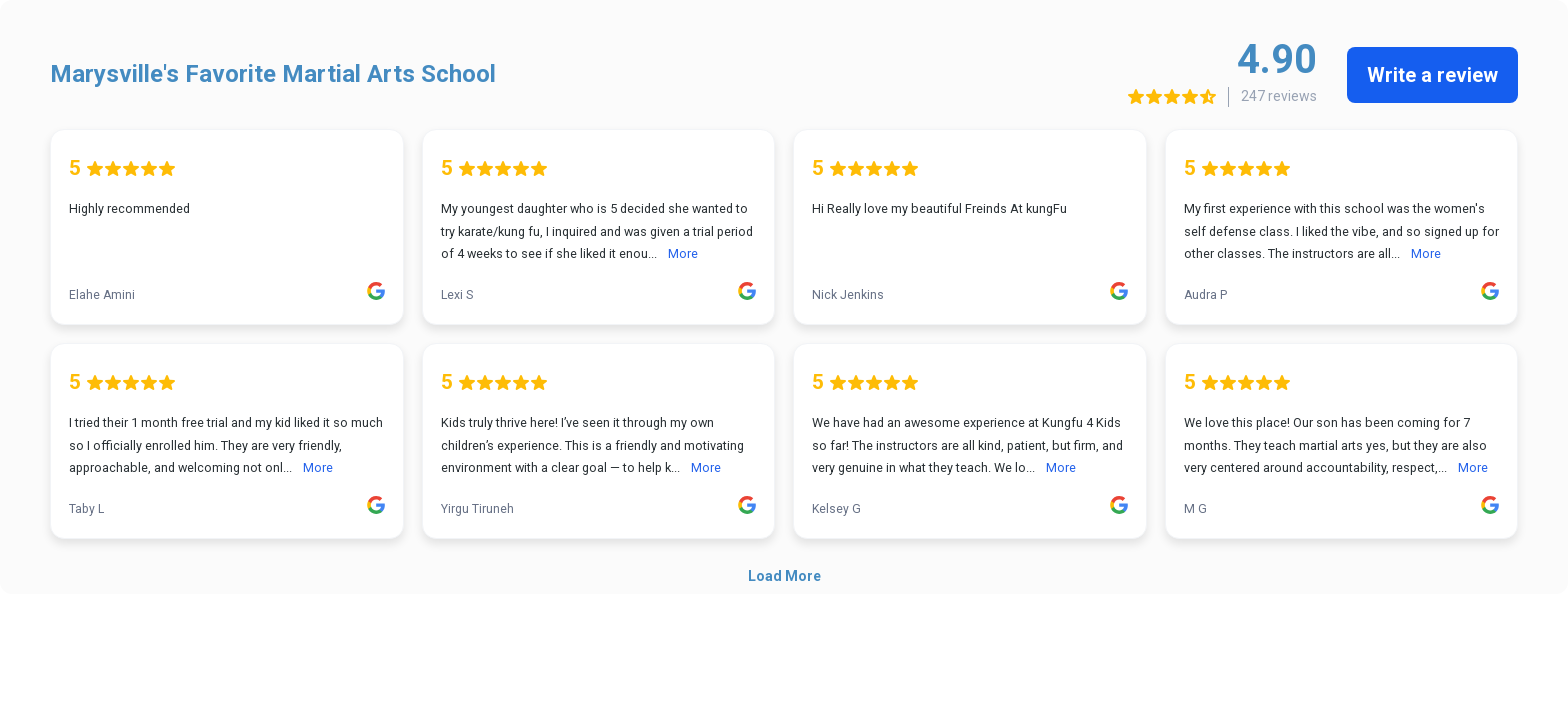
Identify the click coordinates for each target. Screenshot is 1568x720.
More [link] (683, 253)
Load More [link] (784, 576)
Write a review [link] (1432, 75)
